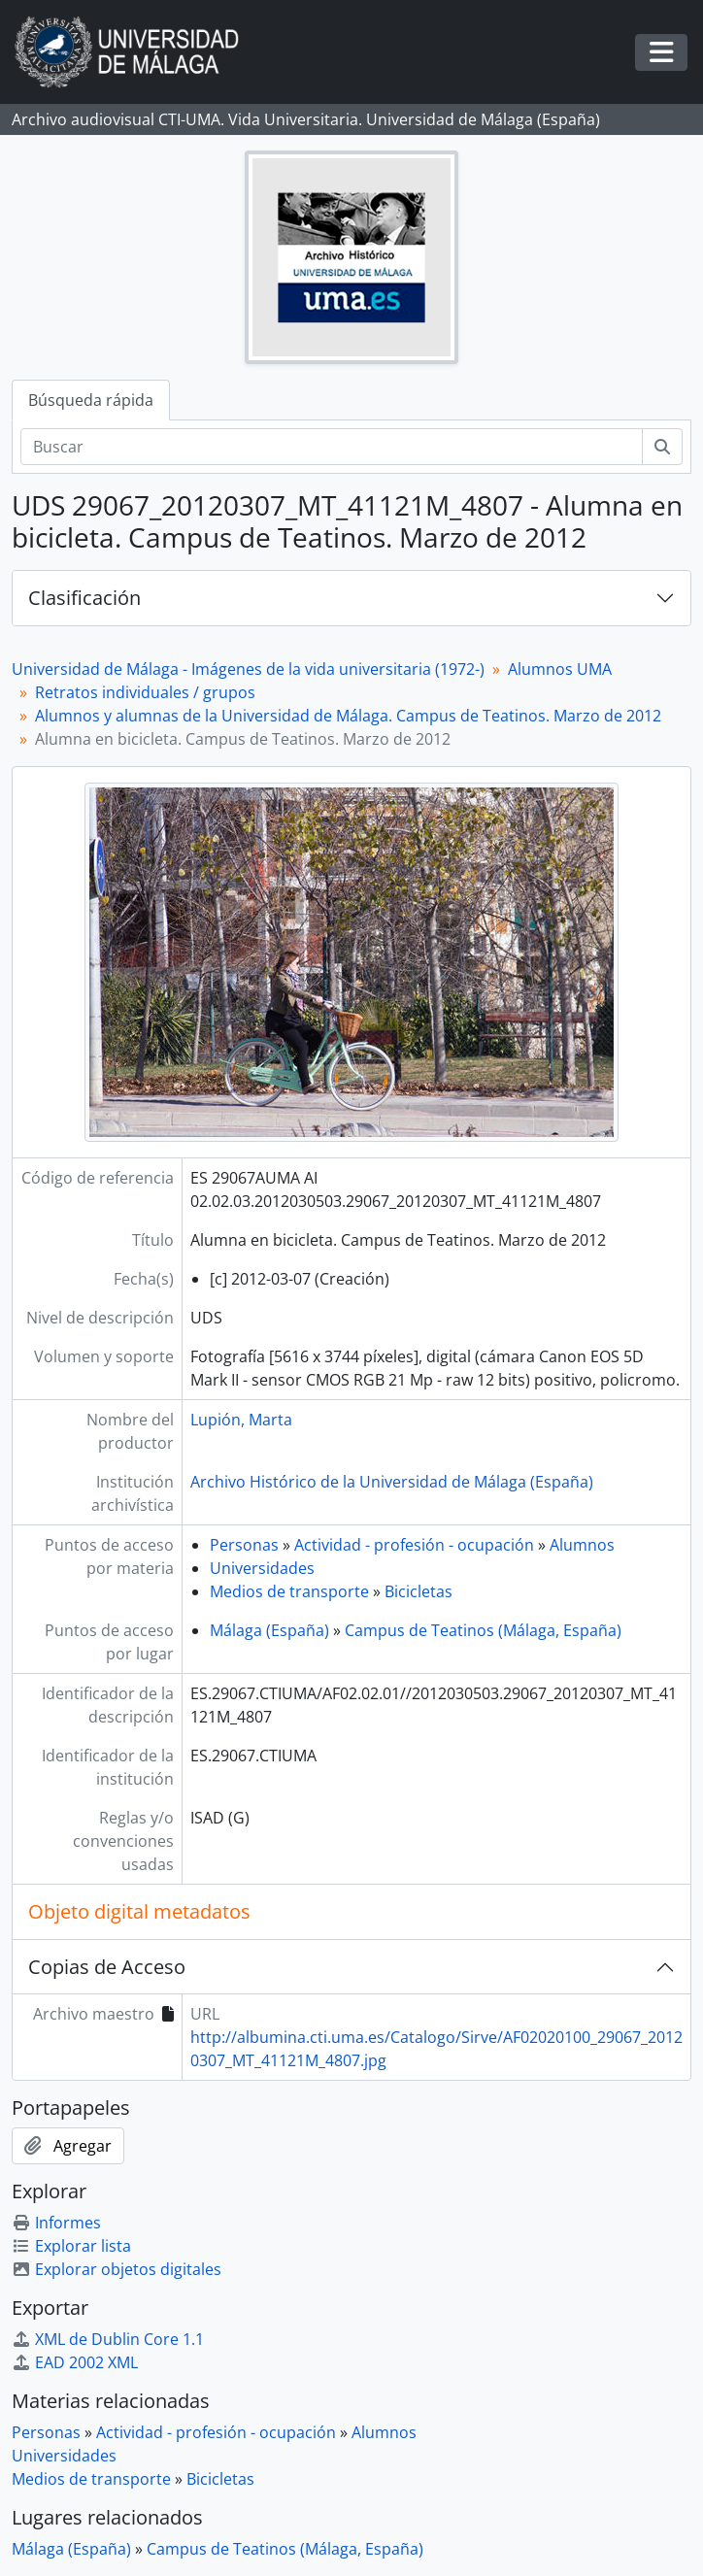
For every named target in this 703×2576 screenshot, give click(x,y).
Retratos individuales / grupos (145, 692)
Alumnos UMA (560, 669)
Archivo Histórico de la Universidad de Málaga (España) (391, 1481)
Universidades (262, 1568)
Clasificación (84, 598)
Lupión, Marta (241, 1419)
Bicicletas (418, 1591)
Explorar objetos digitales (116, 2269)
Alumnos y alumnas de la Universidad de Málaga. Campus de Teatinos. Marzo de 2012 (348, 715)
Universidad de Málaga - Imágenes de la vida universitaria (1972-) (248, 669)
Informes (56, 2222)
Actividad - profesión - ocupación (414, 1545)
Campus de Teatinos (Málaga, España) (483, 1630)
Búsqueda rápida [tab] (90, 400)
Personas (244, 1545)
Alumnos (582, 1545)
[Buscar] (331, 446)
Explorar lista (71, 2246)
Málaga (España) (269, 1630)
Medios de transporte (289, 1591)
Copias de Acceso (106, 1967)
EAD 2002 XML (75, 2362)
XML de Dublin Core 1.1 (108, 2339)
